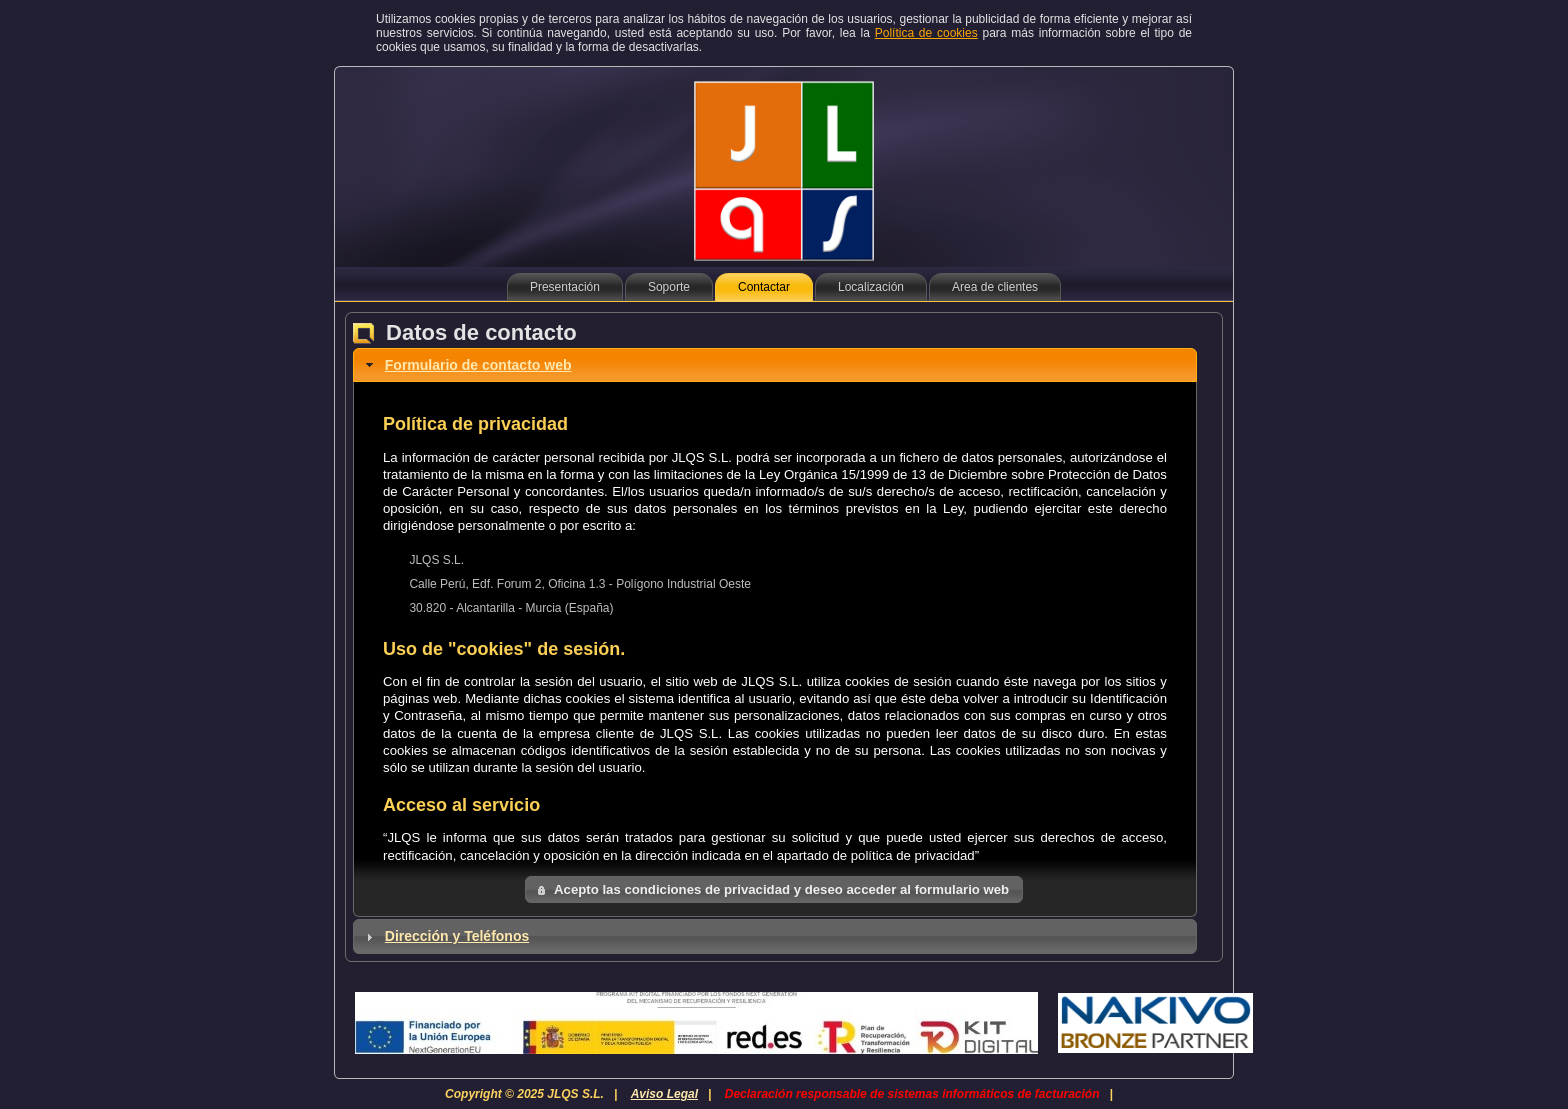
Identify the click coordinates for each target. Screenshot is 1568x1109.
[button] (774, 890)
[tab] (775, 365)
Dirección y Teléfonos (457, 936)
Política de (926, 33)
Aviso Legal (664, 1094)
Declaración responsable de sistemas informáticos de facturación (912, 1094)
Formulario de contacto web (478, 365)
